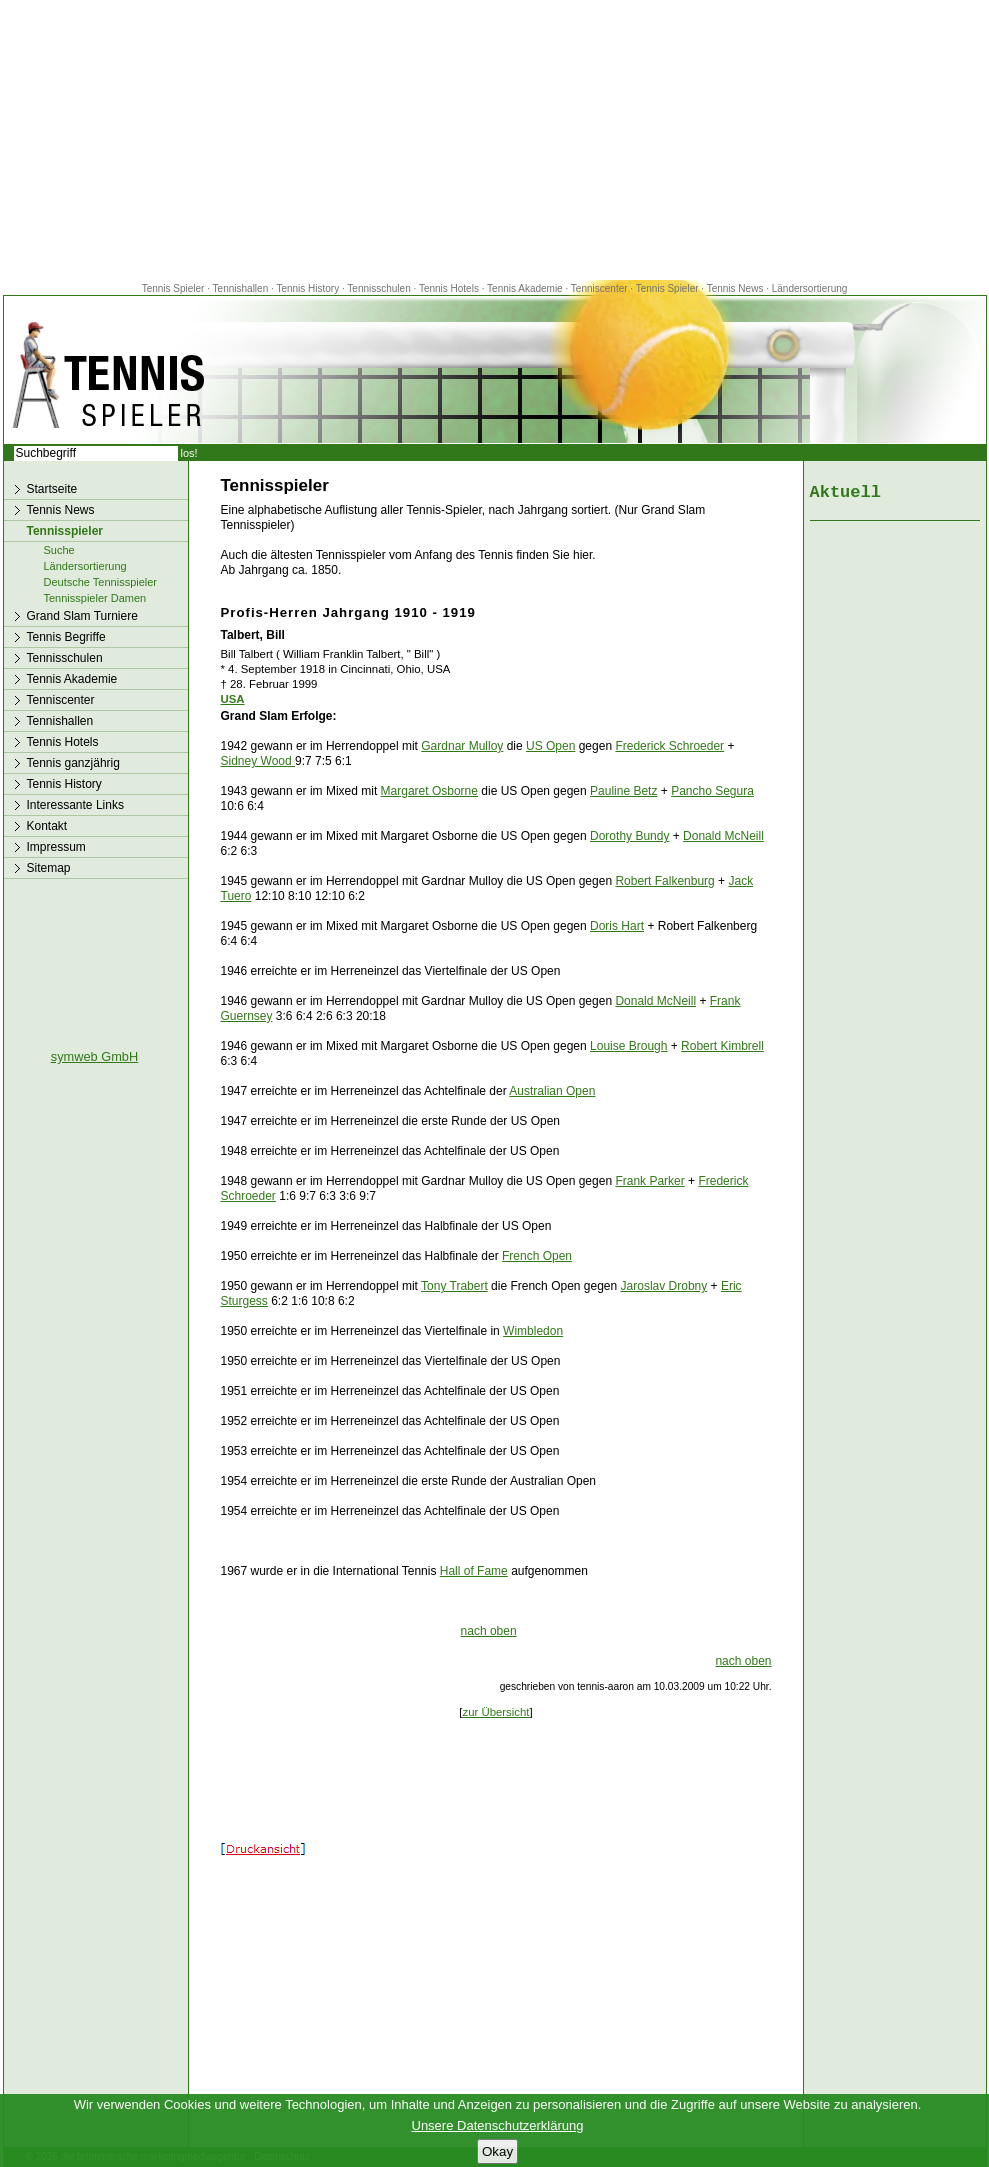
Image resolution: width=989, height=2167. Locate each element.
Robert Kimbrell (722, 1046)
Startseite (52, 489)
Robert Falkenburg (664, 881)
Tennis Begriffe (66, 637)
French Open (537, 1256)
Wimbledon (533, 1331)
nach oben (489, 1631)
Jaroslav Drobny (664, 1286)
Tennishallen (242, 288)
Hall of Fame (474, 1571)
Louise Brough (628, 1046)
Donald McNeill (723, 836)
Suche (59, 550)
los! (189, 453)
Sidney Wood (258, 761)
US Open (550, 746)
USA (233, 699)
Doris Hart (617, 926)
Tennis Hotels (450, 288)
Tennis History (307, 288)
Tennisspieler (65, 531)
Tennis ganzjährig (73, 763)
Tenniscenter (599, 288)
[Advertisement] (495, 140)
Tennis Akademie (526, 288)
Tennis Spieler (173, 288)
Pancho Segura (712, 791)
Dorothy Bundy (629, 836)
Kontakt (47, 826)
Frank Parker (649, 1181)
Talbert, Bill (253, 635)
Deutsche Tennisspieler (101, 582)
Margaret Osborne (429, 791)
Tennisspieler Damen (95, 598)
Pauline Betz (623, 791)
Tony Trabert (454, 1286)
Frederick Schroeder (669, 746)
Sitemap (49, 868)
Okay (497, 2151)
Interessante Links (75, 805)
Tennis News (735, 288)
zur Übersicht (495, 1712)
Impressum (56, 847)
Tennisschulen (378, 288)
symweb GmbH (94, 1056)
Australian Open (552, 1091)
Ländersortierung (810, 288)
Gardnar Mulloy (462, 746)
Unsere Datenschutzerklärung (498, 2125)
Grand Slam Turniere (82, 616)
